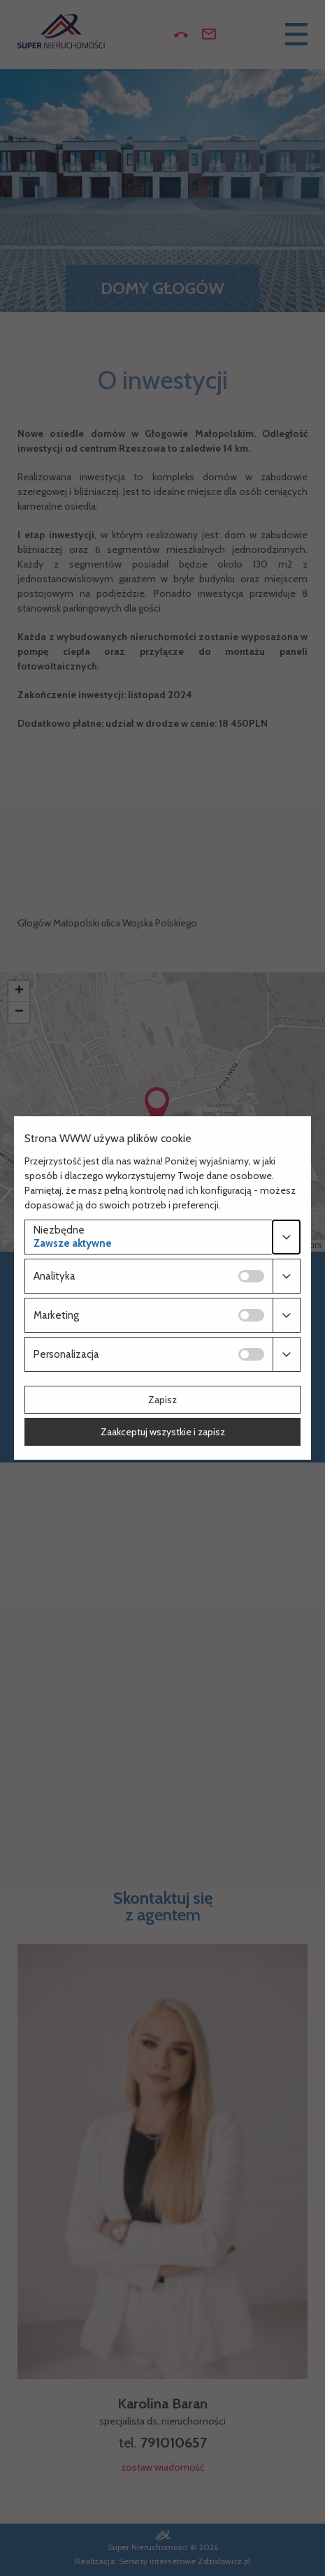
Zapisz (162, 1399)
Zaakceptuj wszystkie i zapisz (163, 1432)
